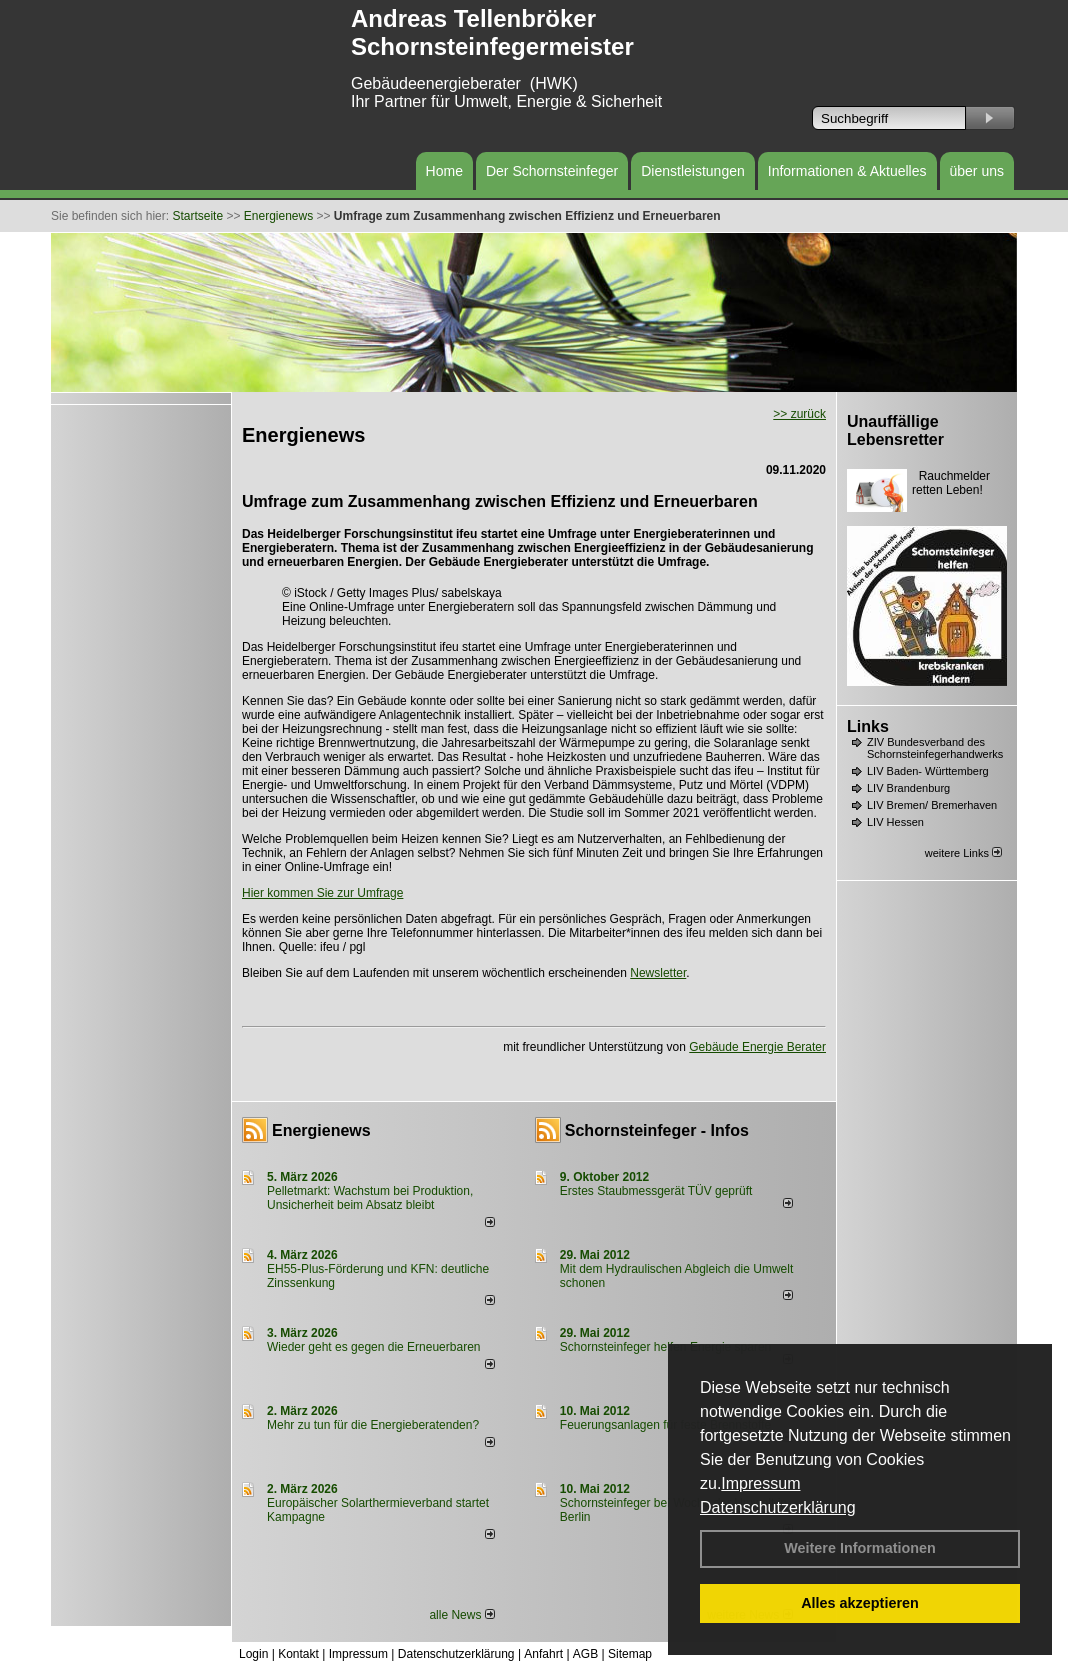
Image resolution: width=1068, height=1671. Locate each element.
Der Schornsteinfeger (552, 171)
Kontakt (298, 1654)
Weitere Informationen (860, 1548)
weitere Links (963, 853)
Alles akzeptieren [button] (860, 1603)
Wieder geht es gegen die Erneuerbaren (373, 1347)
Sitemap (630, 1654)
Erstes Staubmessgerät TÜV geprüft (656, 1191)
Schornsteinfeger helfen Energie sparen (665, 1347)
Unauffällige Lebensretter (895, 430)
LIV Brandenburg (908, 788)
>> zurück (799, 414)
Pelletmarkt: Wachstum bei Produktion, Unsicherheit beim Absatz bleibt (370, 1198)
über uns (977, 171)
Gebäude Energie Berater (757, 1047)
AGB (585, 1654)
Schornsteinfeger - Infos (657, 1130)
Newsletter (658, 973)
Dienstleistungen (693, 171)
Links (868, 726)
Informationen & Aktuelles (847, 171)
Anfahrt (543, 1654)
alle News (461, 1615)
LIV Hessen (895, 822)
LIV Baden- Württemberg (928, 771)
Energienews (321, 1130)
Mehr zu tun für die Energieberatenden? (373, 1425)
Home (444, 171)
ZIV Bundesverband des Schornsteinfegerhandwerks (935, 748)
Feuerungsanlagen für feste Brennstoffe (665, 1425)
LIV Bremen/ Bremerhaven (932, 805)
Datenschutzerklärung (778, 1507)
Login (253, 1654)
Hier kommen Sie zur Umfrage (322, 893)
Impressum (760, 1483)
